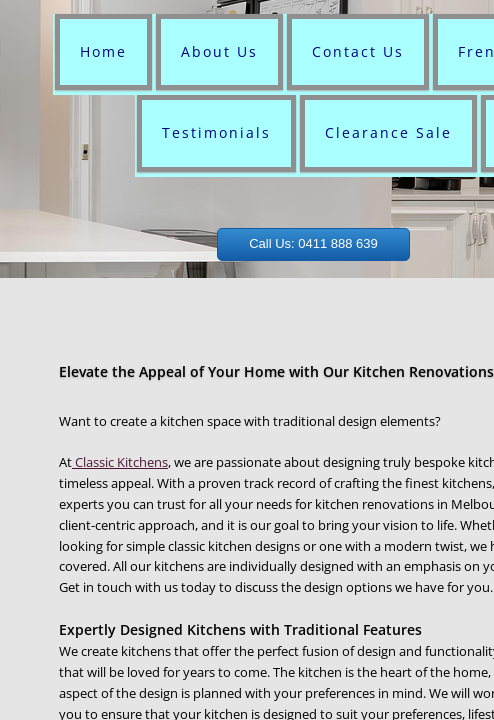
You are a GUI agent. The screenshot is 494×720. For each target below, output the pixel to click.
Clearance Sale (388, 132)
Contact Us (358, 51)
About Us (219, 51)
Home (103, 51)
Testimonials (216, 132)
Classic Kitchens (120, 462)
